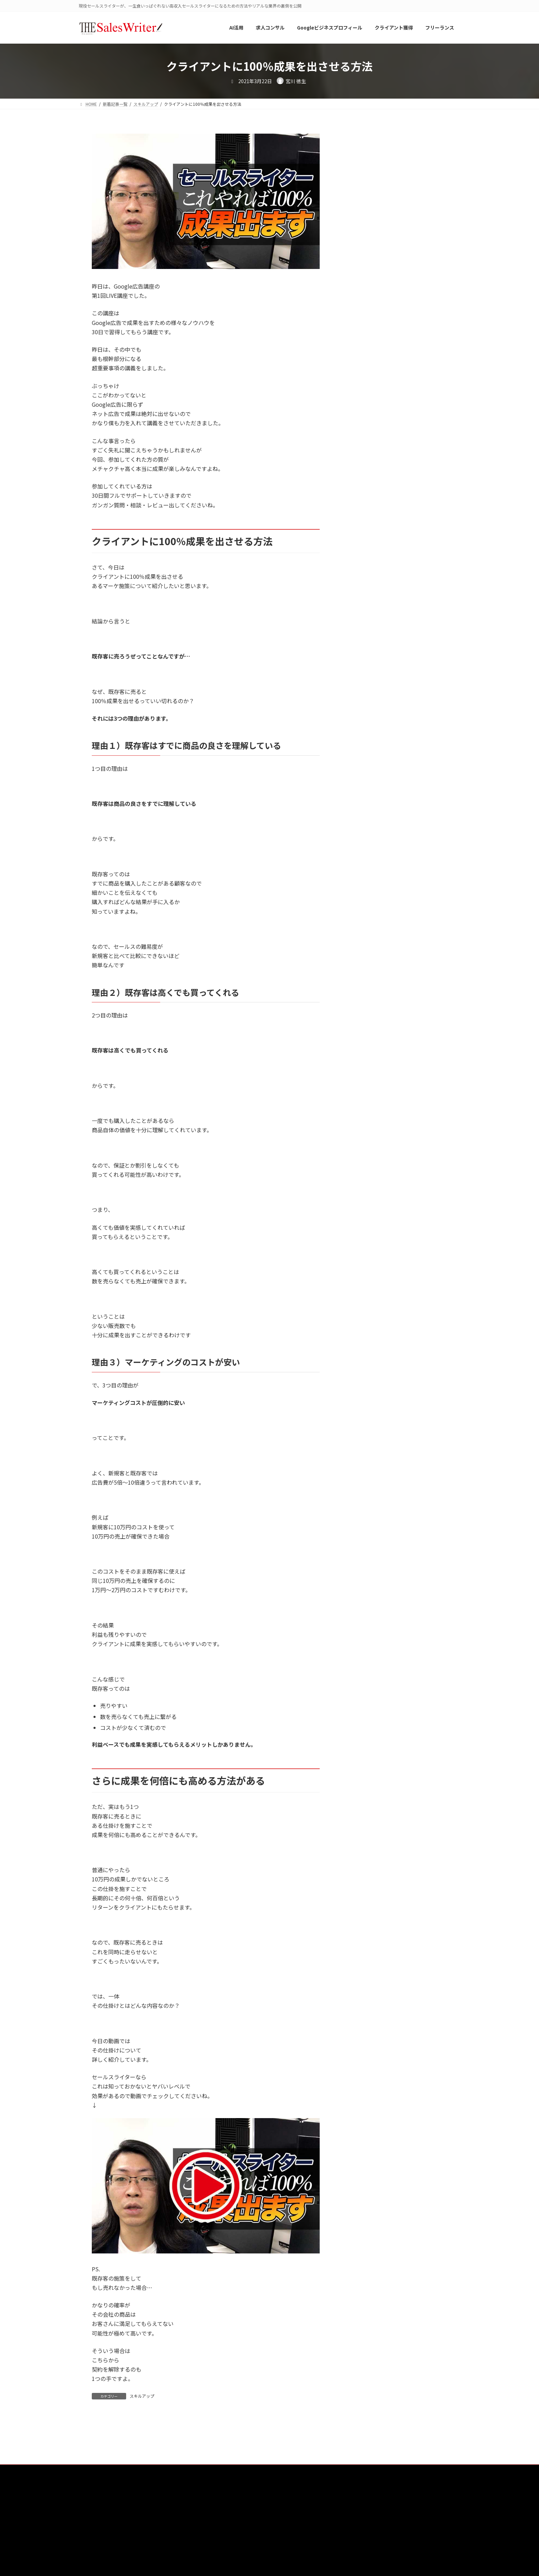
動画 (363, 769)
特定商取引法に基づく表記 (403, 2510)
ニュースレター (375, 686)
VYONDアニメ (373, 616)
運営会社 (224, 2510)
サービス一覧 (258, 2510)
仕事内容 (368, 741)
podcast (368, 602)
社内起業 (368, 853)
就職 (363, 797)
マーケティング (375, 727)
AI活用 (366, 574)
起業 (363, 867)
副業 (363, 755)
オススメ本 (371, 644)
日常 (363, 825)
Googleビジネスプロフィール (391, 588)
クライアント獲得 (378, 658)
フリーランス (373, 700)
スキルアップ (142, 2396)
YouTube (368, 630)
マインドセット (375, 713)
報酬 (363, 783)
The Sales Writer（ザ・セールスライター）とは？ (156, 2510)
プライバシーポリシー (344, 2510)
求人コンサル (373, 839)
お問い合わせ (297, 2510)
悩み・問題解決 (375, 811)
